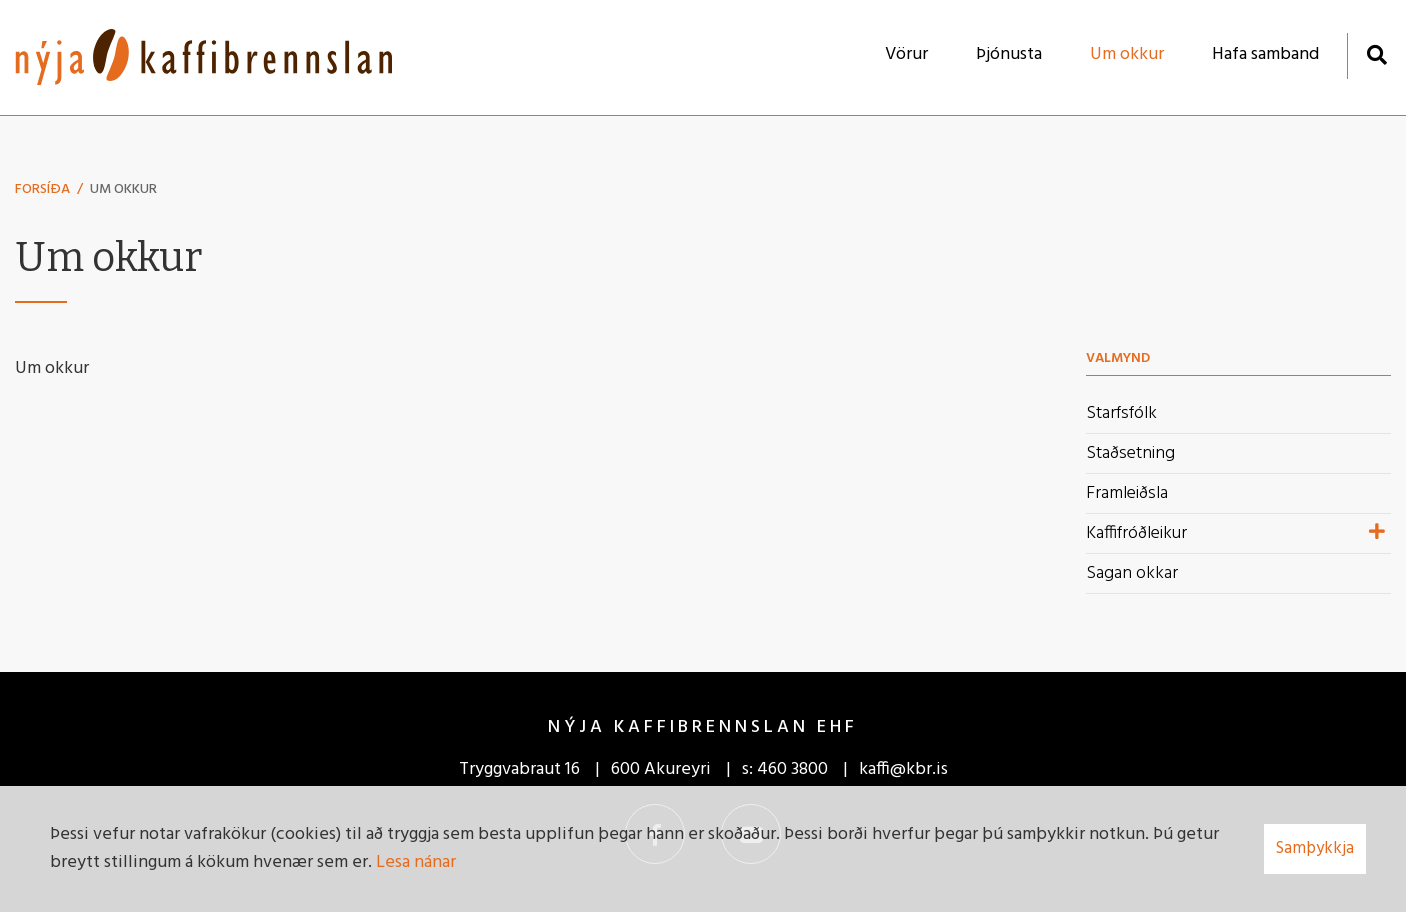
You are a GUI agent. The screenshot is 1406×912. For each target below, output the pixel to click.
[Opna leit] (1376, 54)
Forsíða (42, 189)
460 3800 (792, 769)
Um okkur (123, 189)
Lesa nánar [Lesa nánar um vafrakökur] (416, 862)
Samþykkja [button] (1315, 848)
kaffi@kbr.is (903, 769)
